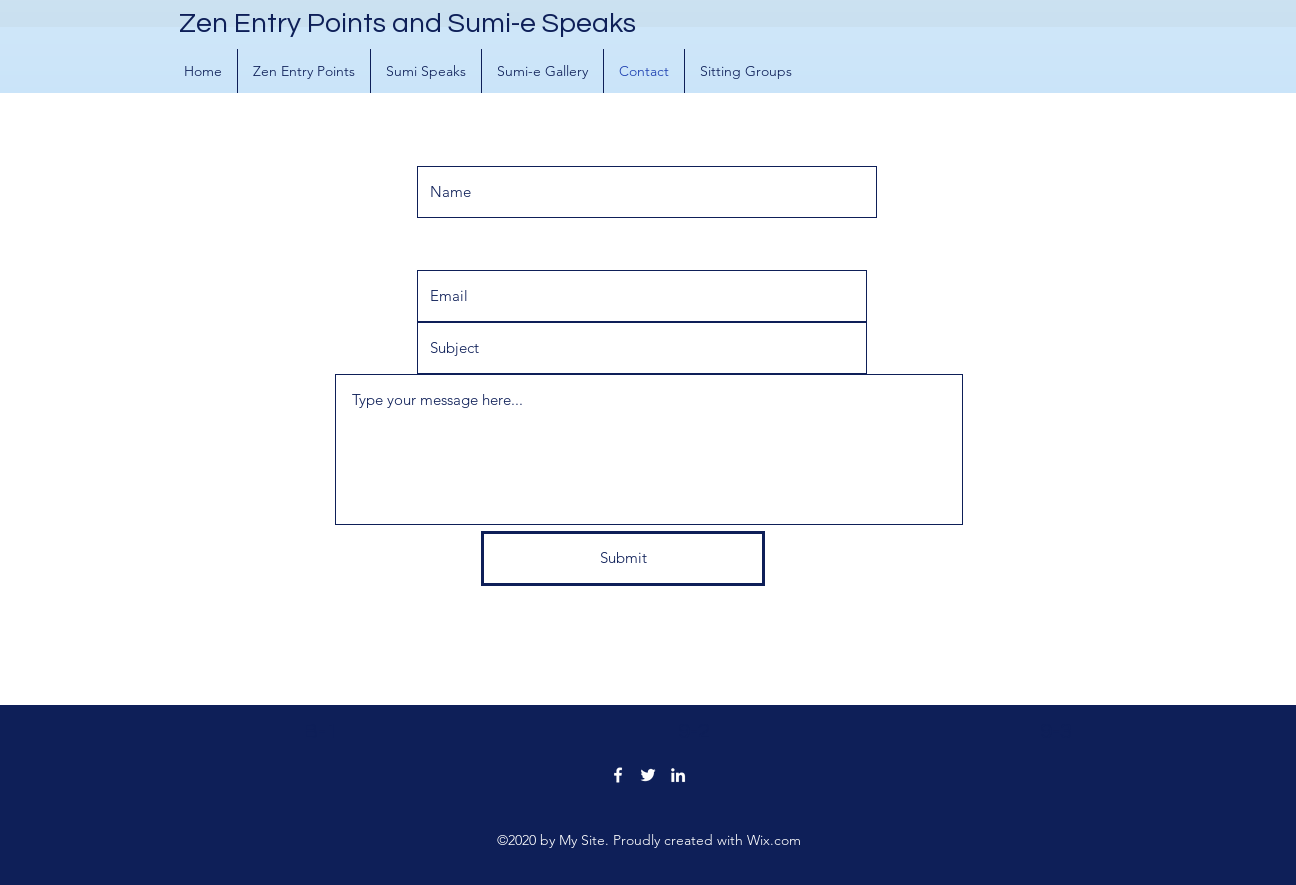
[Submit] (623, 558)
